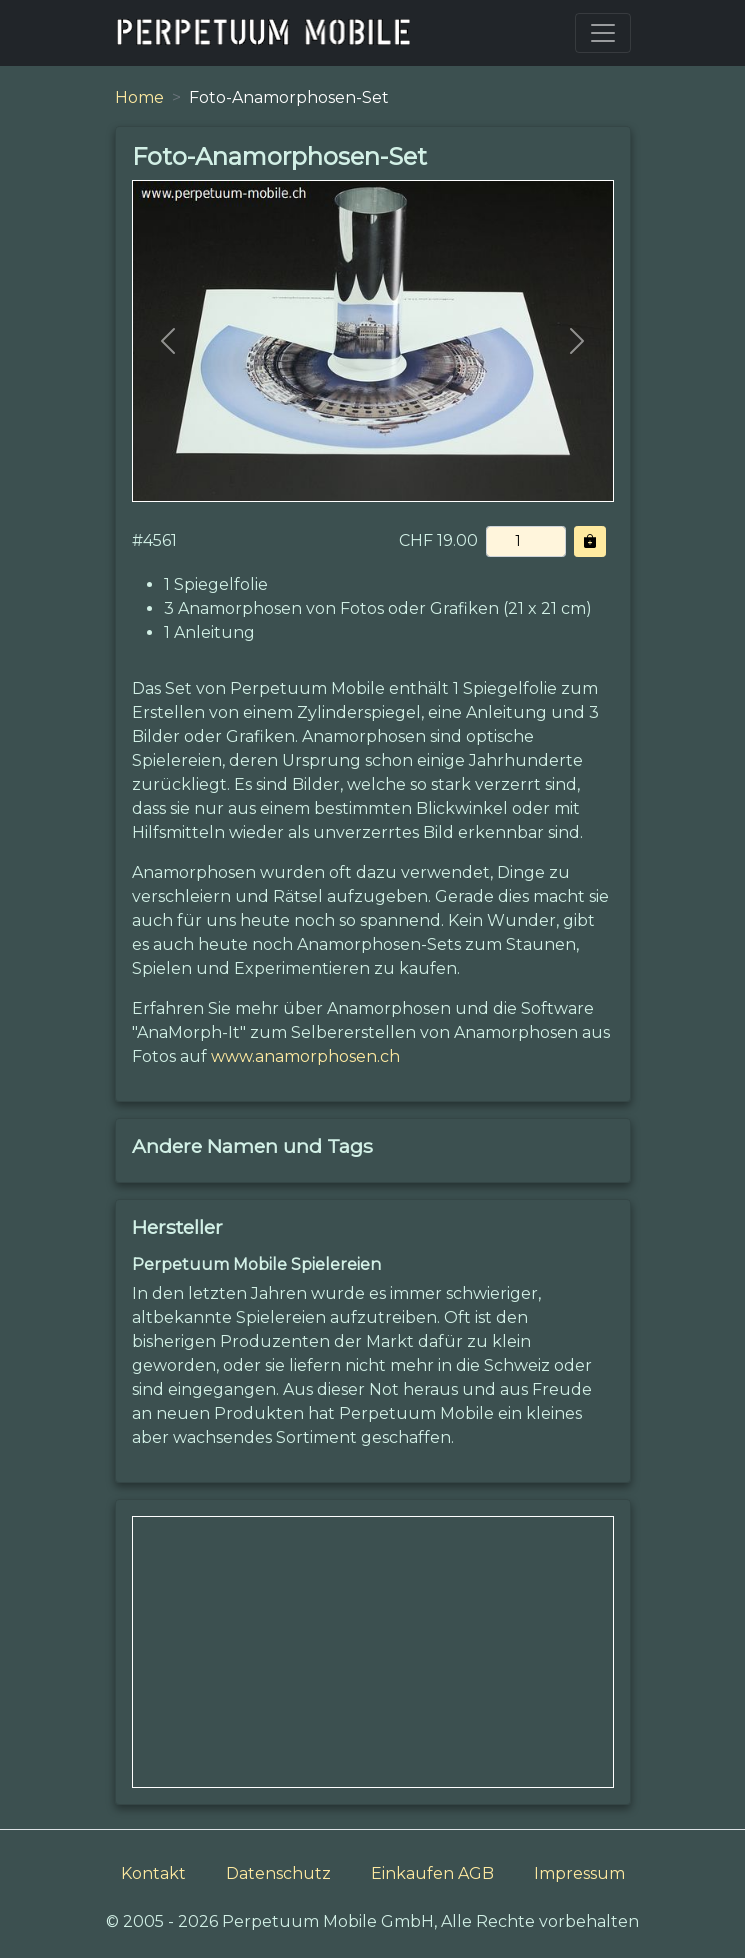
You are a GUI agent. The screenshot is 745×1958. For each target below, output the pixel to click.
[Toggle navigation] (603, 33)
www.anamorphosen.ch (305, 1056)
